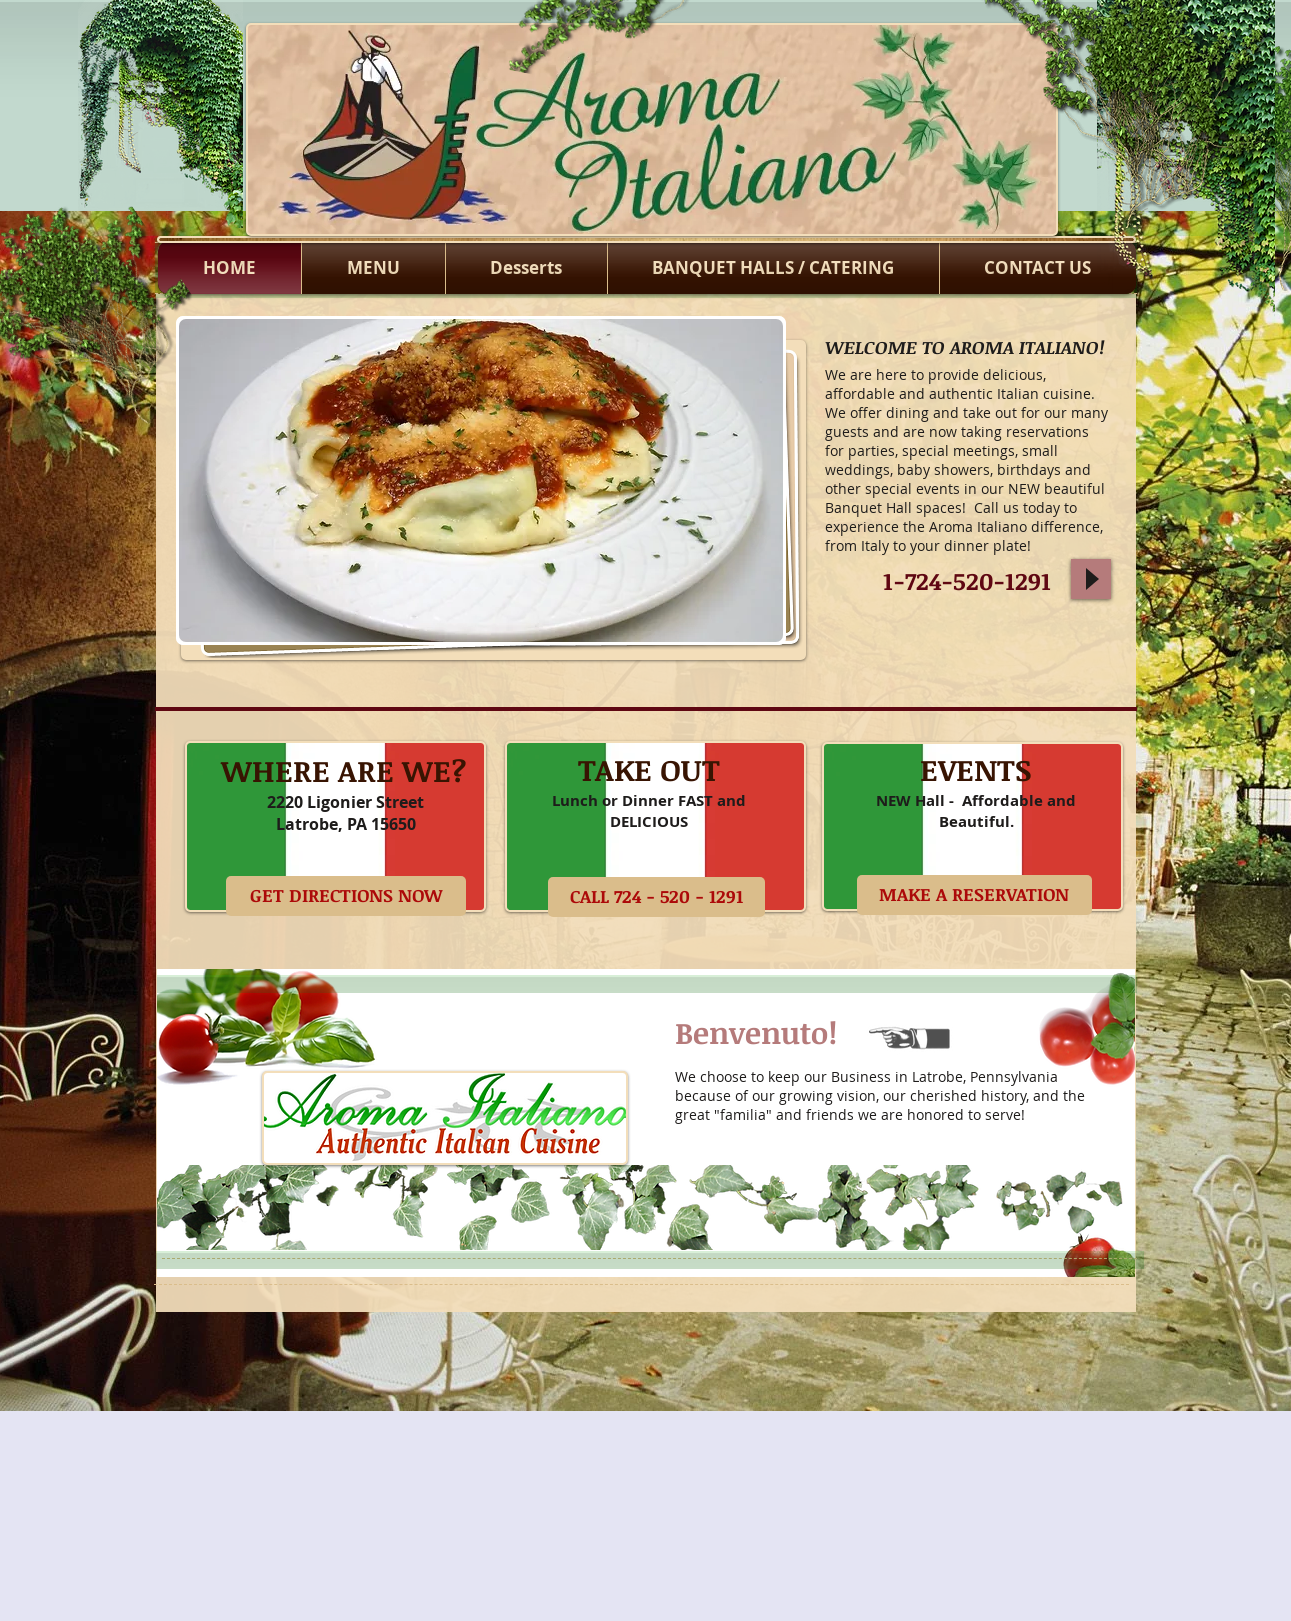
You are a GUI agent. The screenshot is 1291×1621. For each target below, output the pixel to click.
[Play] (1091, 579)
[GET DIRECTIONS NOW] (346, 896)
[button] (481, 480)
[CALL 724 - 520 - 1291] (656, 897)
